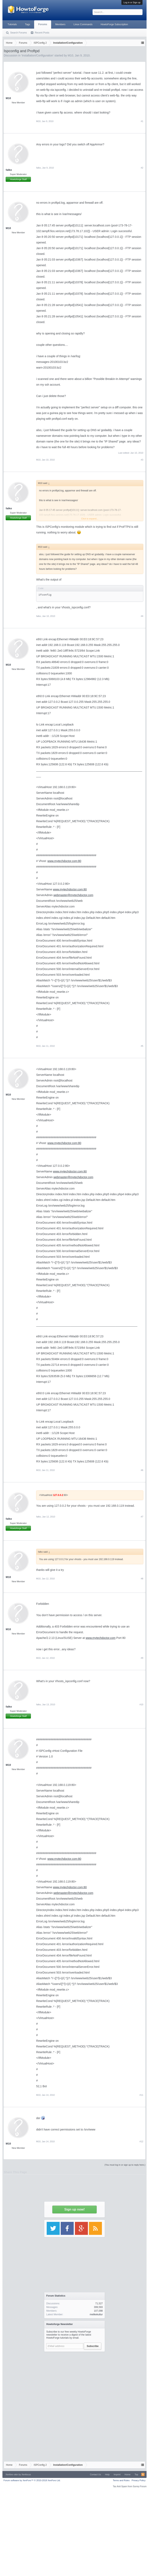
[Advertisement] (74, 2379)
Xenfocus (26, 2474)
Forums (42, 24)
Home (128, 2474)
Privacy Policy (138, 2480)
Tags (27, 24)
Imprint (117, 2474)
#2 (142, 168)
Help (107, 2474)
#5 (142, 1046)
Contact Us (95, 2474)
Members (60, 24)
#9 (142, 1658)
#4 (142, 616)
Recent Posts (42, 32)
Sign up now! (74, 2209)
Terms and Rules (121, 2480)
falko (9, 169)
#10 (141, 1704)
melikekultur (96, 2314)
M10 (8, 228)
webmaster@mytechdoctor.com (73, 895)
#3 (142, 460)
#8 (142, 1578)
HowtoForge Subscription (114, 24)
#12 (141, 2141)
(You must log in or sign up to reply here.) (125, 2165)
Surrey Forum (139, 2486)
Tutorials (12, 24)
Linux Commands (82, 24)
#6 (142, 1470)
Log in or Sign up (131, 2)
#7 (142, 1516)
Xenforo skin (11, 2474)
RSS (143, 2474)
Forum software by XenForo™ (31, 2480)
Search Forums (18, 32)
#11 (141, 2095)
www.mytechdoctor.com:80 (64, 861)
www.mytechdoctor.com (101, 1637)
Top (136, 2474)
